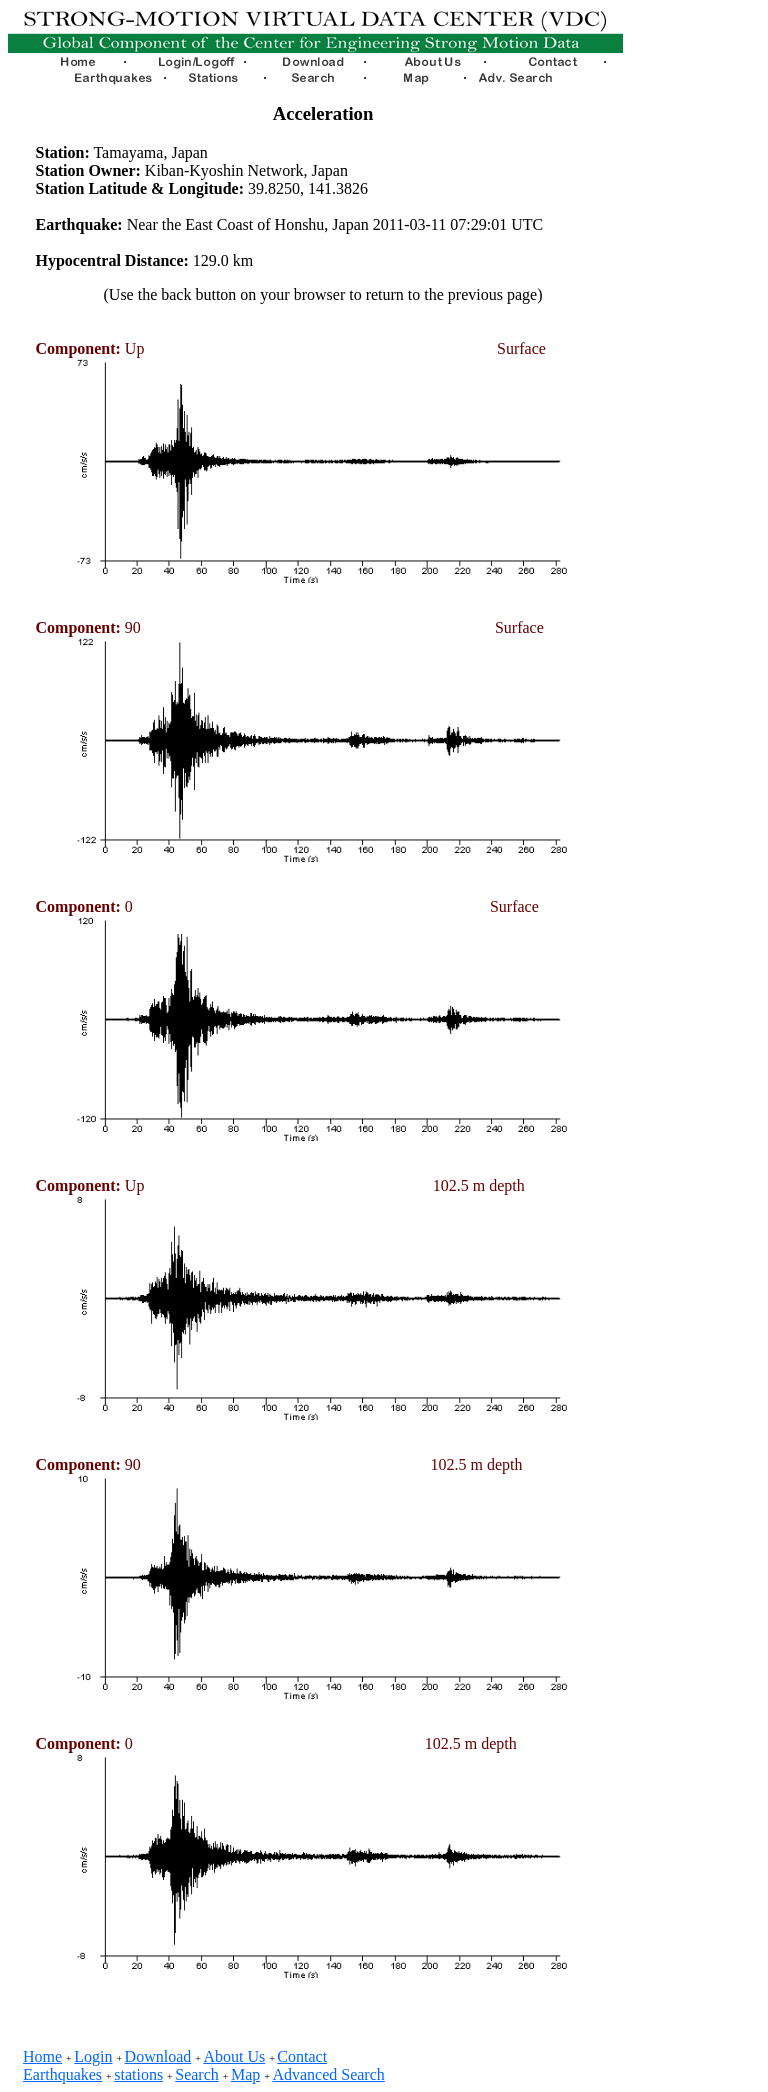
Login (93, 2056)
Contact (302, 2056)
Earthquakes (62, 2074)
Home (42, 2056)
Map (245, 2074)
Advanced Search (328, 2074)
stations (138, 2074)
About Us (234, 2056)
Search (197, 2074)
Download (158, 2056)
